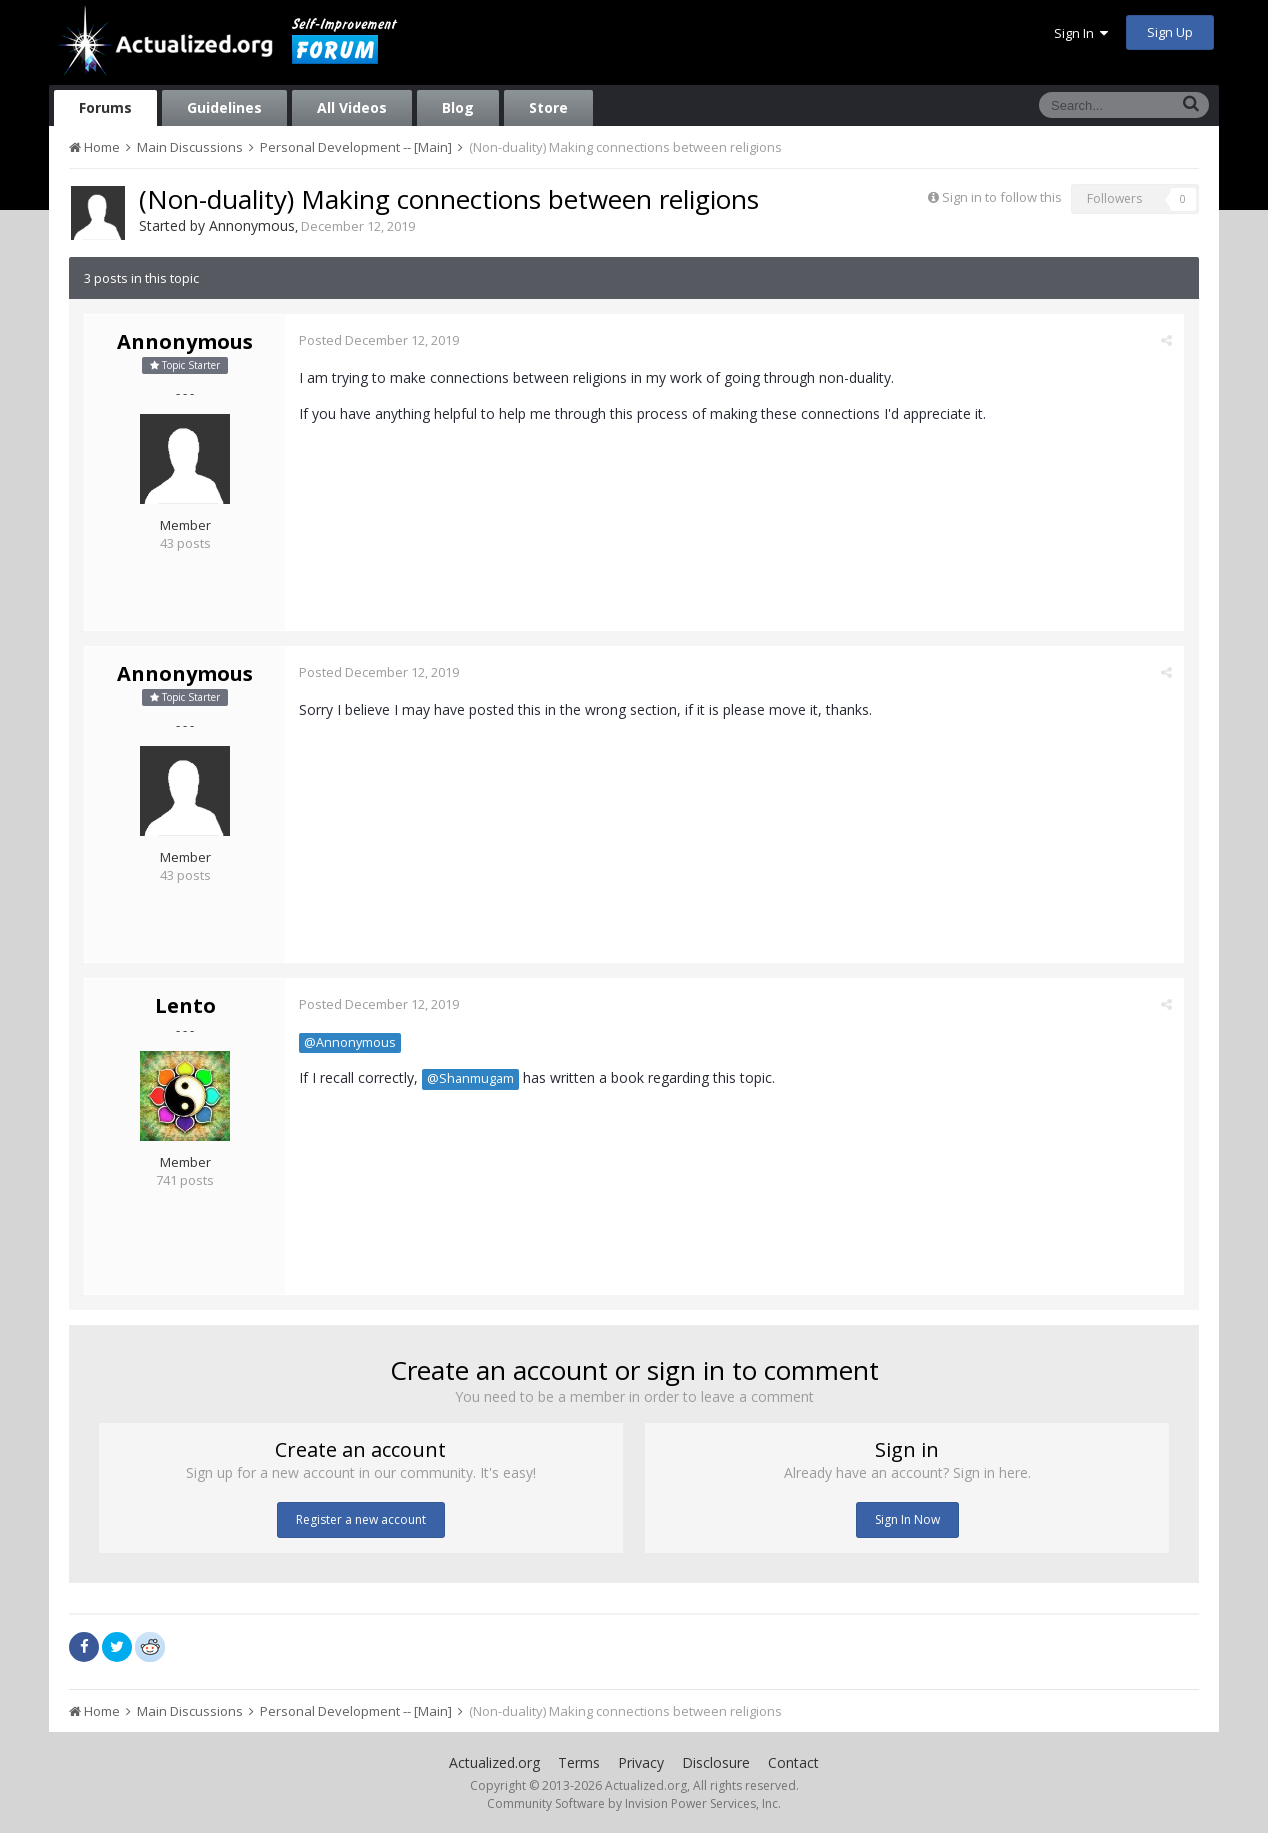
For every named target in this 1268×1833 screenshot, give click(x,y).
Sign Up (1170, 32)
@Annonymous (351, 1042)
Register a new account (361, 1519)
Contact (793, 1762)
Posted (380, 340)
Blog (458, 107)
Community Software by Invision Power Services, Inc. (634, 1803)
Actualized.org (494, 1762)
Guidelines (224, 107)
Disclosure (716, 1762)
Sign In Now (907, 1519)
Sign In (1081, 33)
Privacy (641, 1762)
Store (548, 107)
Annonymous (252, 225)
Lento (185, 1005)
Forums (105, 107)
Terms (579, 1762)
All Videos (352, 107)
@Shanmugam (471, 1078)
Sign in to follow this (1002, 197)
